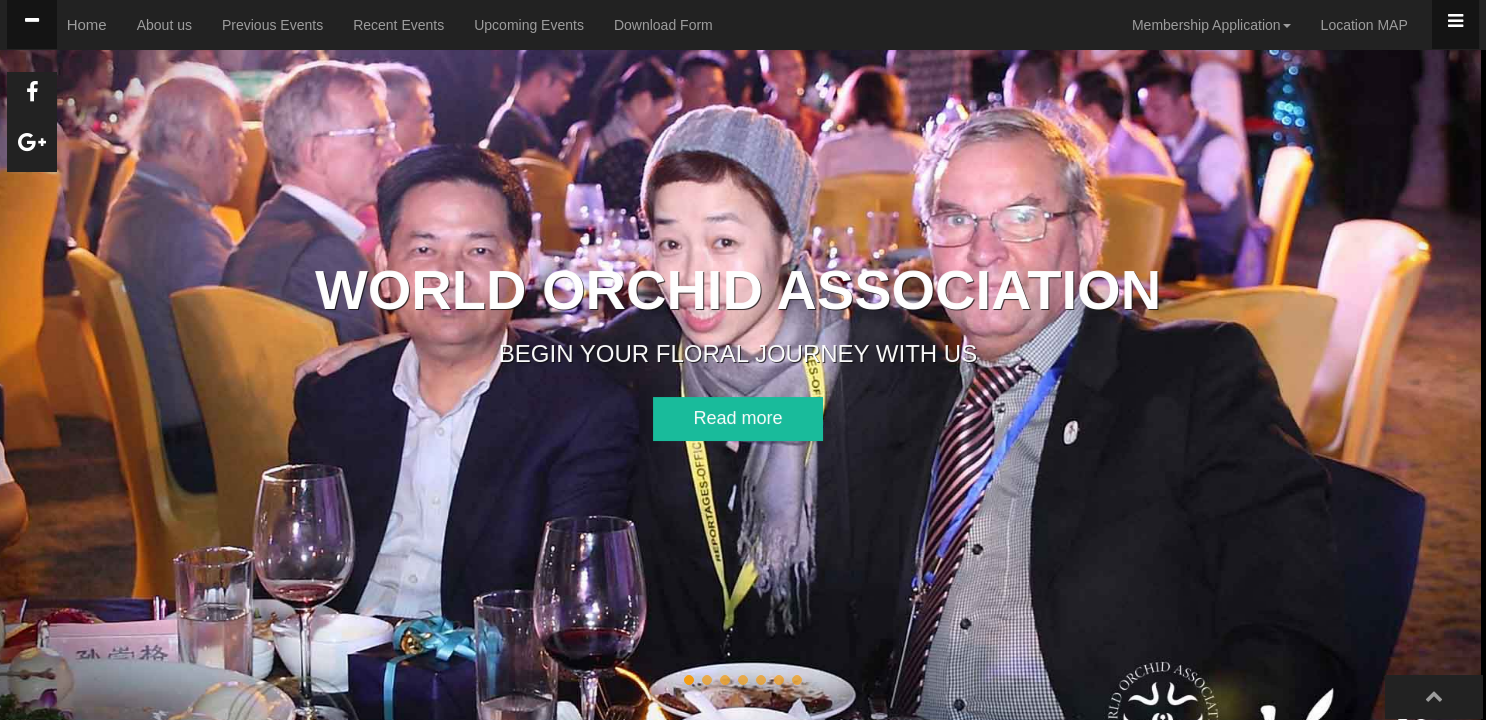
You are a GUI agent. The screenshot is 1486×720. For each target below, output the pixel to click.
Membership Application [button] (1211, 25)
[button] (709, 419)
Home (87, 24)
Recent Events (398, 25)
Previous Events (272, 25)
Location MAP (1364, 25)
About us (164, 25)
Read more (709, 418)
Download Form (663, 25)
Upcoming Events (529, 25)
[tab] (32, 24)
